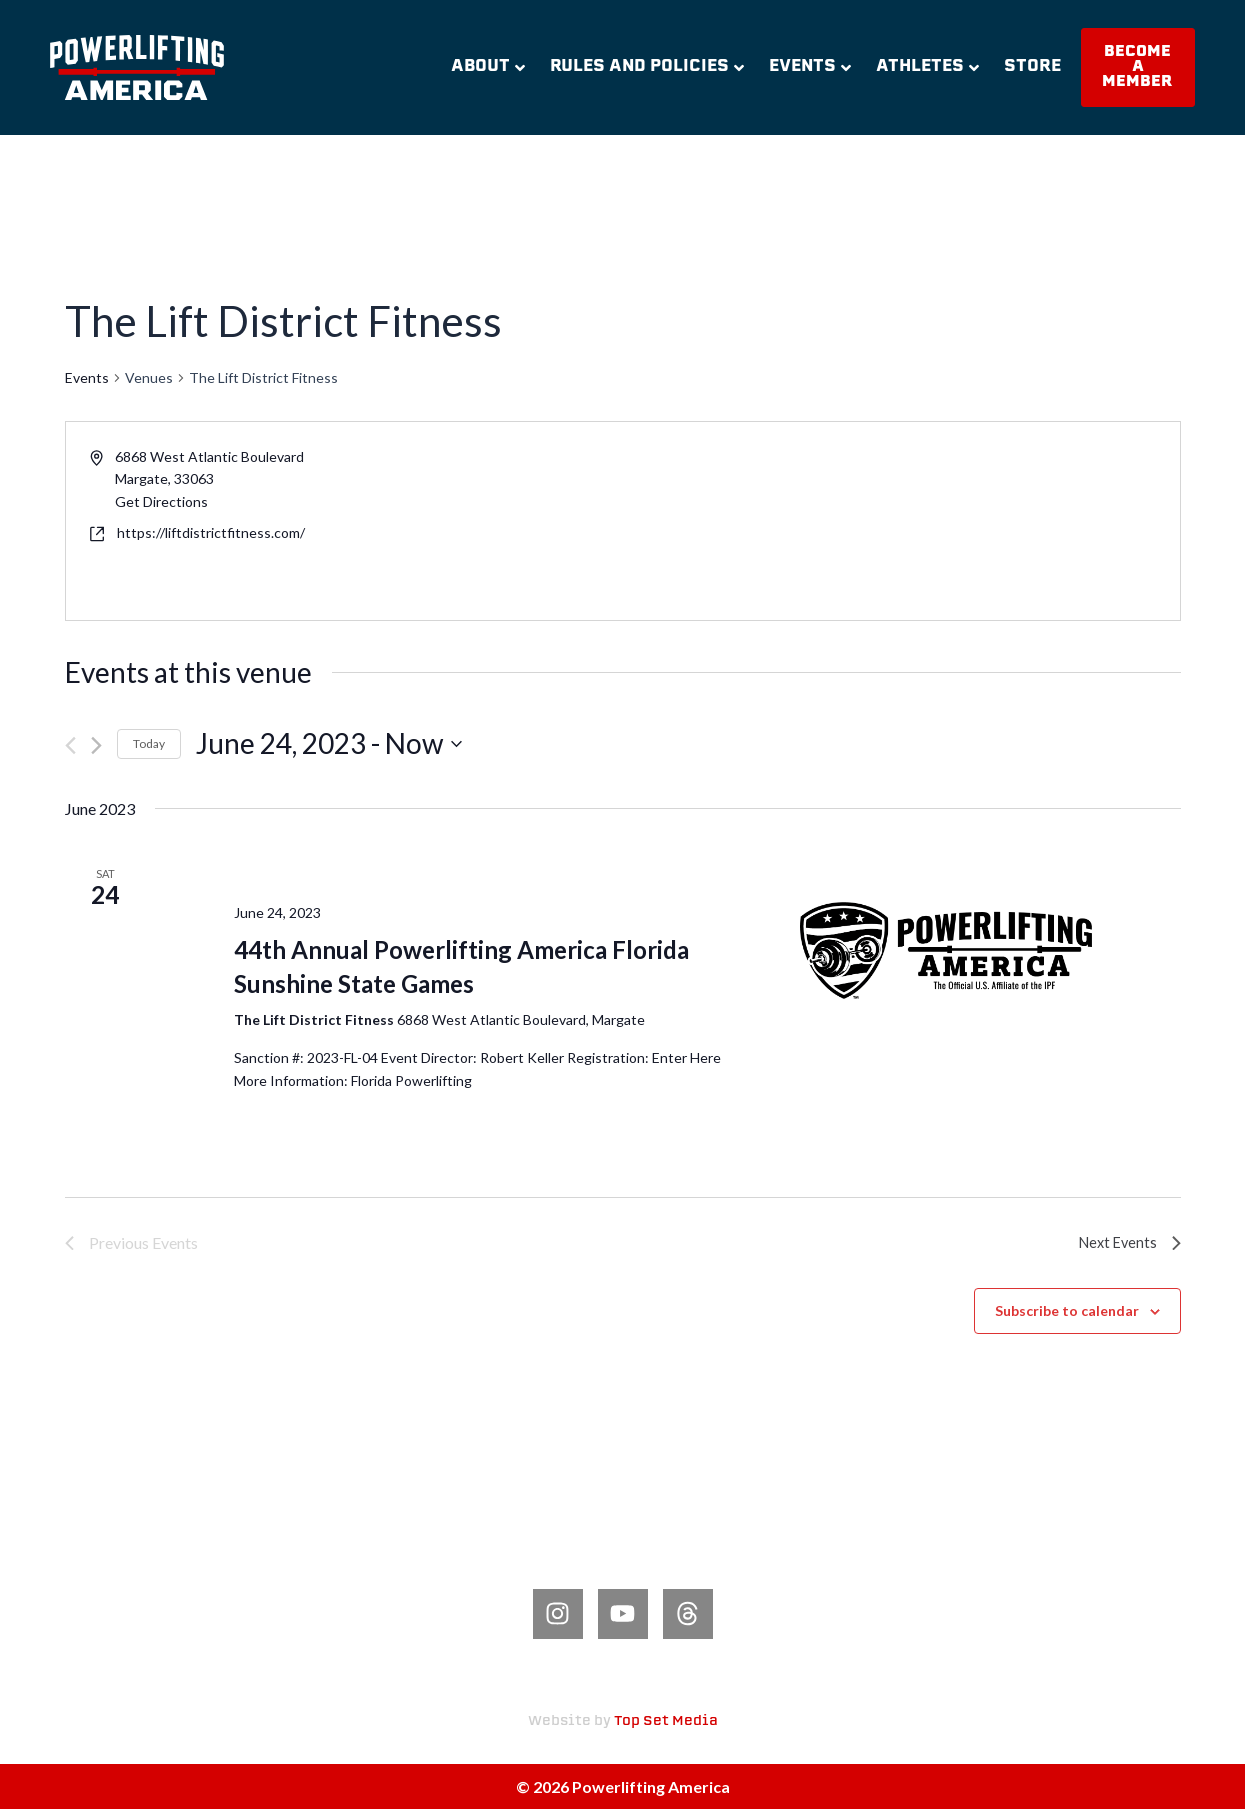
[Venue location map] (900, 521)
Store (1032, 67)
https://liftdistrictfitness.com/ (211, 532)
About (488, 67)
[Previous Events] (70, 745)
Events (810, 67)
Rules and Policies (647, 67)
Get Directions (161, 501)
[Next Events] (96, 745)
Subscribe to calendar (1067, 1310)
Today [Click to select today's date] (149, 743)
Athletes (927, 67)
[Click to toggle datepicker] (329, 744)
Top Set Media (666, 1721)
